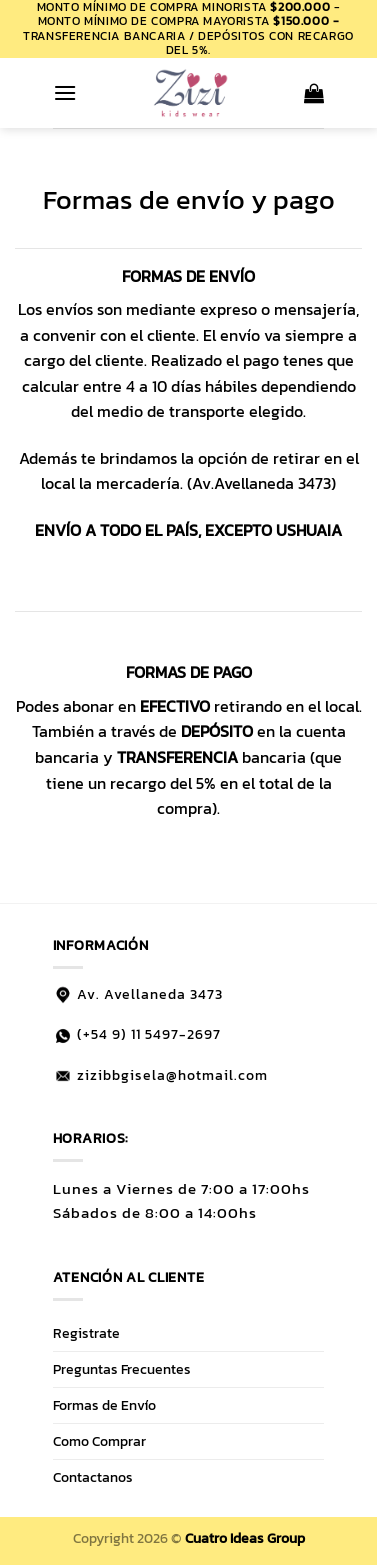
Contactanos (93, 1477)
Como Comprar (99, 1441)
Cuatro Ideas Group (245, 1538)
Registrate (86, 1333)
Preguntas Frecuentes (122, 1369)
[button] (65, 92)
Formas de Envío (104, 1405)
